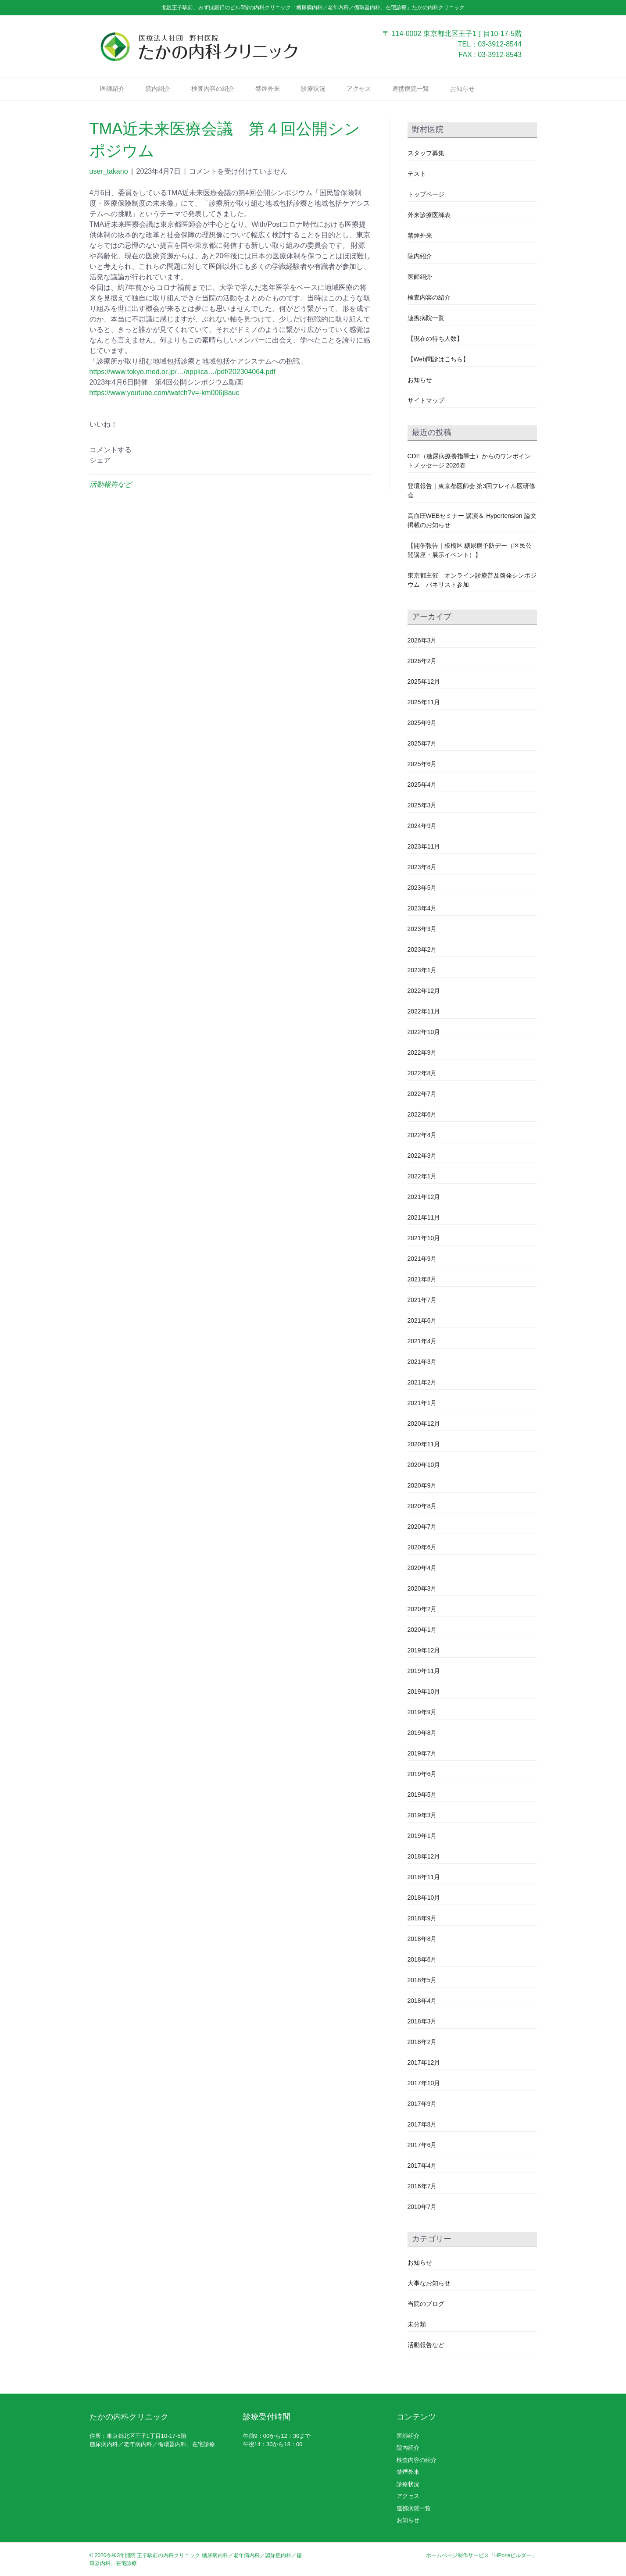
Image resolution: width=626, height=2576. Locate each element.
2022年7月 (422, 1093)
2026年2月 (422, 660)
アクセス (359, 88)
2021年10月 (424, 1238)
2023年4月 (422, 908)
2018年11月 (424, 1876)
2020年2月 (422, 1609)
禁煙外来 (267, 88)
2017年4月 (422, 2165)
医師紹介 (112, 88)
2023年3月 (422, 928)
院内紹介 (158, 88)
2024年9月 (422, 825)
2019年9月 (422, 1712)
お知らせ (462, 88)
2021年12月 (424, 1196)
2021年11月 (424, 1217)
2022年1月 (422, 1176)
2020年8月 (422, 1505)
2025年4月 (422, 784)
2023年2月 (422, 949)
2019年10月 (424, 1691)
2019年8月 (422, 1732)
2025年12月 (424, 681)
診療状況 (313, 88)
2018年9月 (422, 1918)
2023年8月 (422, 867)
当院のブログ (426, 2303)
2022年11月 (424, 1011)
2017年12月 (424, 2062)
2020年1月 (422, 1629)
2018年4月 (422, 2000)
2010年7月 (422, 2206)
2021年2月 (422, 1382)
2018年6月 (422, 1959)
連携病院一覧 (410, 88)
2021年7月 (422, 1299)
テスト (417, 173)
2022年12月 (424, 990)
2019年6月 (422, 1773)
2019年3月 (422, 1815)
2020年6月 (422, 1547)
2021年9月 (422, 1258)
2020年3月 (422, 1588)
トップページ (426, 194)
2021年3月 (422, 1361)
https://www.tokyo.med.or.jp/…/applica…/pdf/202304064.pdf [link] (182, 371)
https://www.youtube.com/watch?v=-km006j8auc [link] (164, 392)
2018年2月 (422, 2041)
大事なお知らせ (429, 2283)
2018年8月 (422, 1938)
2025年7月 (422, 743)
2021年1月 (422, 1402)
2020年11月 (424, 1444)
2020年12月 (424, 1423)
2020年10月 (424, 1464)
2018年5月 (422, 1980)
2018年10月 (424, 1897)
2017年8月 (422, 2124)
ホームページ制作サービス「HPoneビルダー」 (481, 2555)
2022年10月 (424, 1031)
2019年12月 (424, 1650)
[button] (230, 424)
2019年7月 (422, 1753)
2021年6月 (422, 1320)
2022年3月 (422, 1155)
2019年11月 (424, 1670)
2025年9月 (422, 722)
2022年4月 (422, 1134)
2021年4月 (422, 1341)
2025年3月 (422, 805)
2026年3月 (422, 640)
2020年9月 (422, 1485)
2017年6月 (422, 2144)
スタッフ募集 (426, 153)
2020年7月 (422, 1526)
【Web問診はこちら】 (438, 359)
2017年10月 (424, 2083)
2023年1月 (422, 970)
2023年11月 (424, 846)
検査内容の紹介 (212, 88)
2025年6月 (422, 763)
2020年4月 (422, 1567)
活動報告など (110, 484)
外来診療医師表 (429, 214)
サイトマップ (426, 400)
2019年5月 (422, 1794)
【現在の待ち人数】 (435, 338)
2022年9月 (422, 1052)
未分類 (417, 2324)
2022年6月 (422, 1114)
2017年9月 (422, 2103)
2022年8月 (422, 1073)
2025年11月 (424, 702)
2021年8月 (422, 1279)
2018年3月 (422, 2021)
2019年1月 (422, 1835)
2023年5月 (422, 887)
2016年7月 (422, 2186)
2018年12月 (424, 1856)
